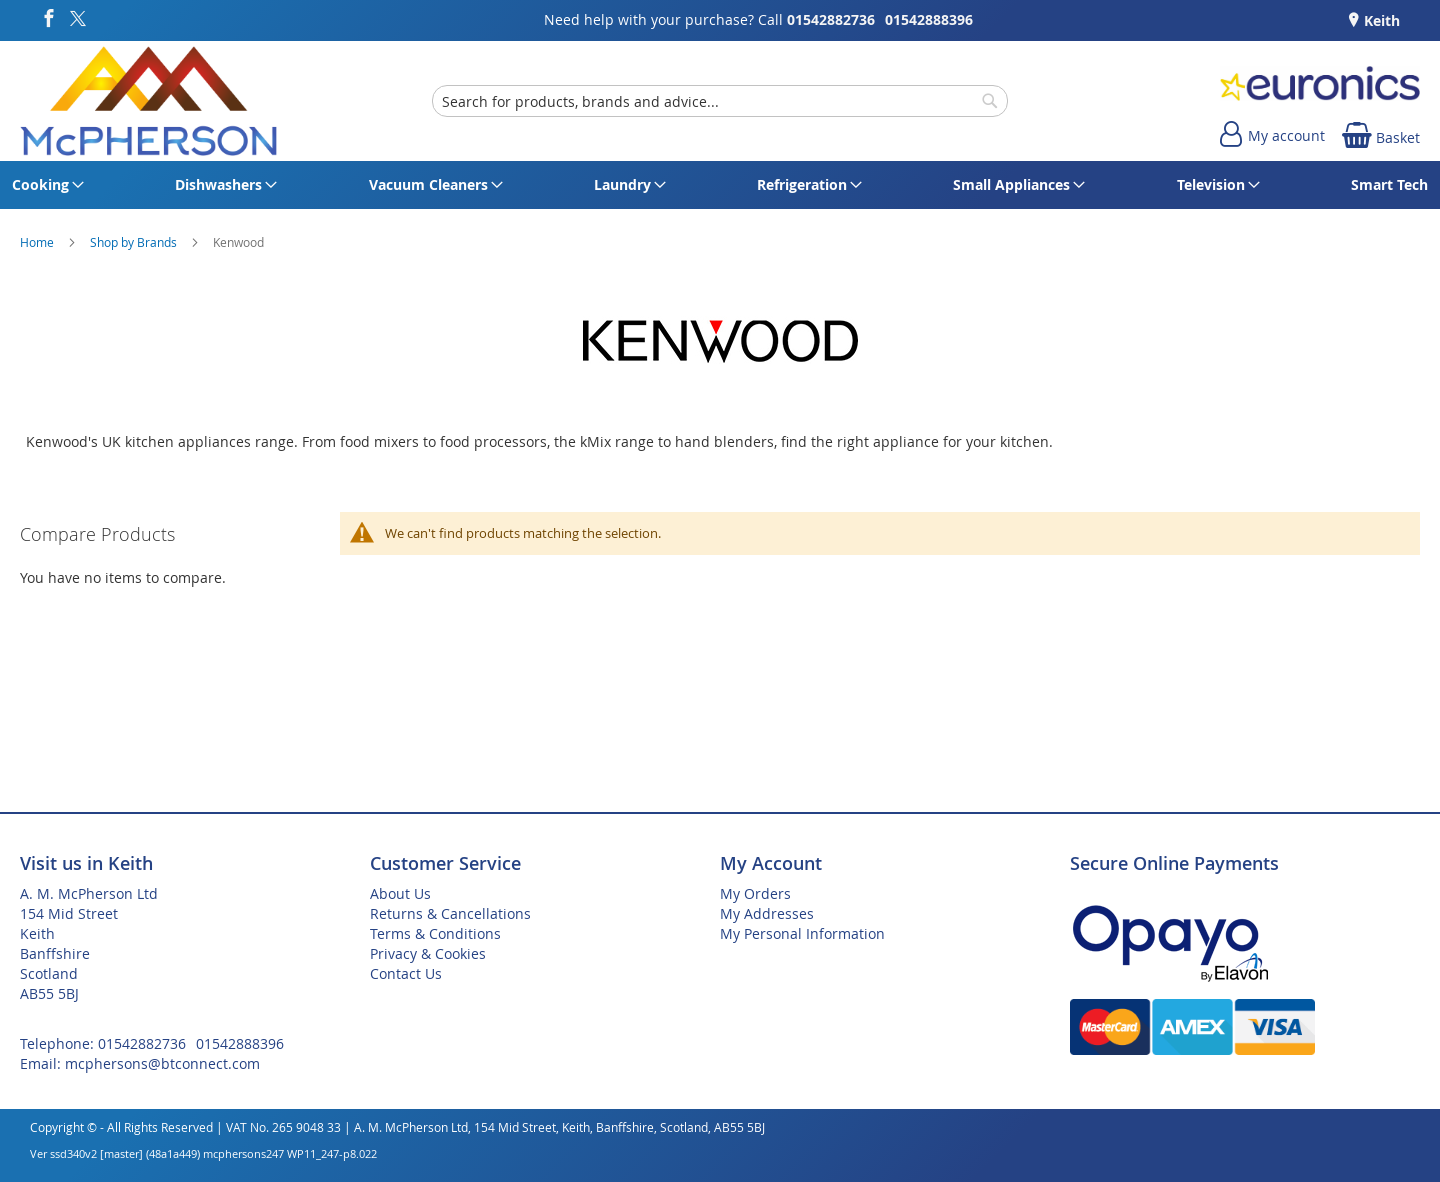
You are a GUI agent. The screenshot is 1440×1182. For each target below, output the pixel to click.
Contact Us (406, 973)
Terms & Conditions (435, 933)
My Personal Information (802, 933)
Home (38, 242)
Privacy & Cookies (428, 953)
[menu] (720, 185)
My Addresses (767, 913)
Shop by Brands (135, 242)
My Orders (755, 893)
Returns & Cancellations (450, 913)
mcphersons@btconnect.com (162, 1063)
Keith (1380, 20)
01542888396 (929, 19)
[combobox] (720, 101)
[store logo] (148, 101)
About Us (400, 893)
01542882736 (831, 19)
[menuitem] (44, 185)
